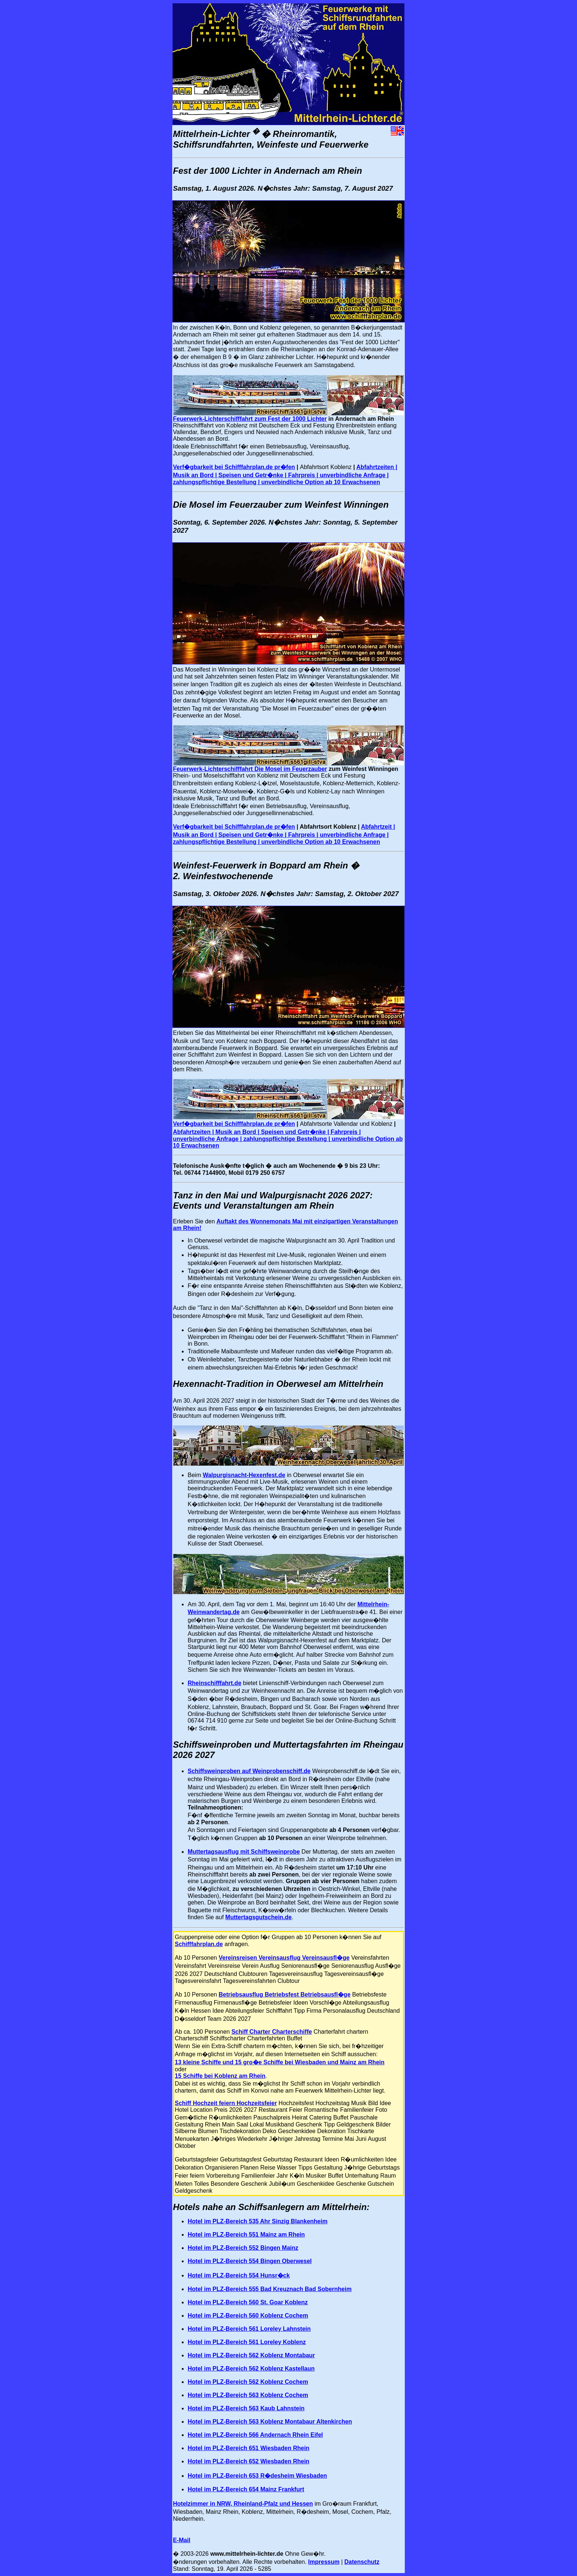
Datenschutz (361, 2562)
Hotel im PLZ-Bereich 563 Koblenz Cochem (248, 2395)
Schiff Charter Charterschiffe (271, 2032)
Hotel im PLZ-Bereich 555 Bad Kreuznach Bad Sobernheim (269, 2289)
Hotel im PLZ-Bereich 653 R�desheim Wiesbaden (257, 2476)
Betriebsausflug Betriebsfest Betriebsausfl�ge (284, 1994)
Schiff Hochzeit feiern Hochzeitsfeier (226, 2103)
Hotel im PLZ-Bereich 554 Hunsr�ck (239, 2275)
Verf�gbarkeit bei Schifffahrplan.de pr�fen (234, 467)
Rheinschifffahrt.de (214, 1683)
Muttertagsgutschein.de (258, 1917)
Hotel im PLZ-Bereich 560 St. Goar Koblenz (248, 2302)
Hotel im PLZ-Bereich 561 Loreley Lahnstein (249, 2329)
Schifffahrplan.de (199, 1944)
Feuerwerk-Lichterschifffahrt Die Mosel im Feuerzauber (250, 769)
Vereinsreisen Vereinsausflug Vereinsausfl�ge (284, 1958)
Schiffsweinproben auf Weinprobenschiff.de (249, 1771)
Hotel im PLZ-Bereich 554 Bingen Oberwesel (250, 2261)
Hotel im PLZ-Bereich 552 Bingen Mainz (243, 2248)
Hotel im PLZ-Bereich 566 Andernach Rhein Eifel (255, 2435)
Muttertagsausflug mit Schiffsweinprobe (244, 1852)
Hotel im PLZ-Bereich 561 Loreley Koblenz (247, 2342)
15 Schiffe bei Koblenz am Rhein (220, 2076)
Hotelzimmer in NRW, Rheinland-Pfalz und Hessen (243, 2504)
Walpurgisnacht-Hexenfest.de (244, 1475)
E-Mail (181, 2540)
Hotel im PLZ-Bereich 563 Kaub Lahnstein (246, 2408)
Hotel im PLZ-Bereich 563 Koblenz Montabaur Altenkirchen (270, 2421)
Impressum (323, 2562)
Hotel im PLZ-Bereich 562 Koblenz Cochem (248, 2382)
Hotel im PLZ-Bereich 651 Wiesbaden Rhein (248, 2448)
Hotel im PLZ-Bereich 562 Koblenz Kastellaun (251, 2368)
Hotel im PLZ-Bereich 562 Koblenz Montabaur (251, 2355)
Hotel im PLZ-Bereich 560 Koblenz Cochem (248, 2315)
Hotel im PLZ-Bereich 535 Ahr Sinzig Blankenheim (258, 2221)
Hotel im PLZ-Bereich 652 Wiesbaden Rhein (248, 2461)
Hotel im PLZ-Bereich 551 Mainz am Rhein (246, 2234)
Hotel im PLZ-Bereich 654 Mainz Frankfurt (246, 2489)
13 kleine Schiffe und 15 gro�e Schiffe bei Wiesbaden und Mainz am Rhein (280, 2062)
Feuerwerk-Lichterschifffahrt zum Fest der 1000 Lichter (250, 419)
